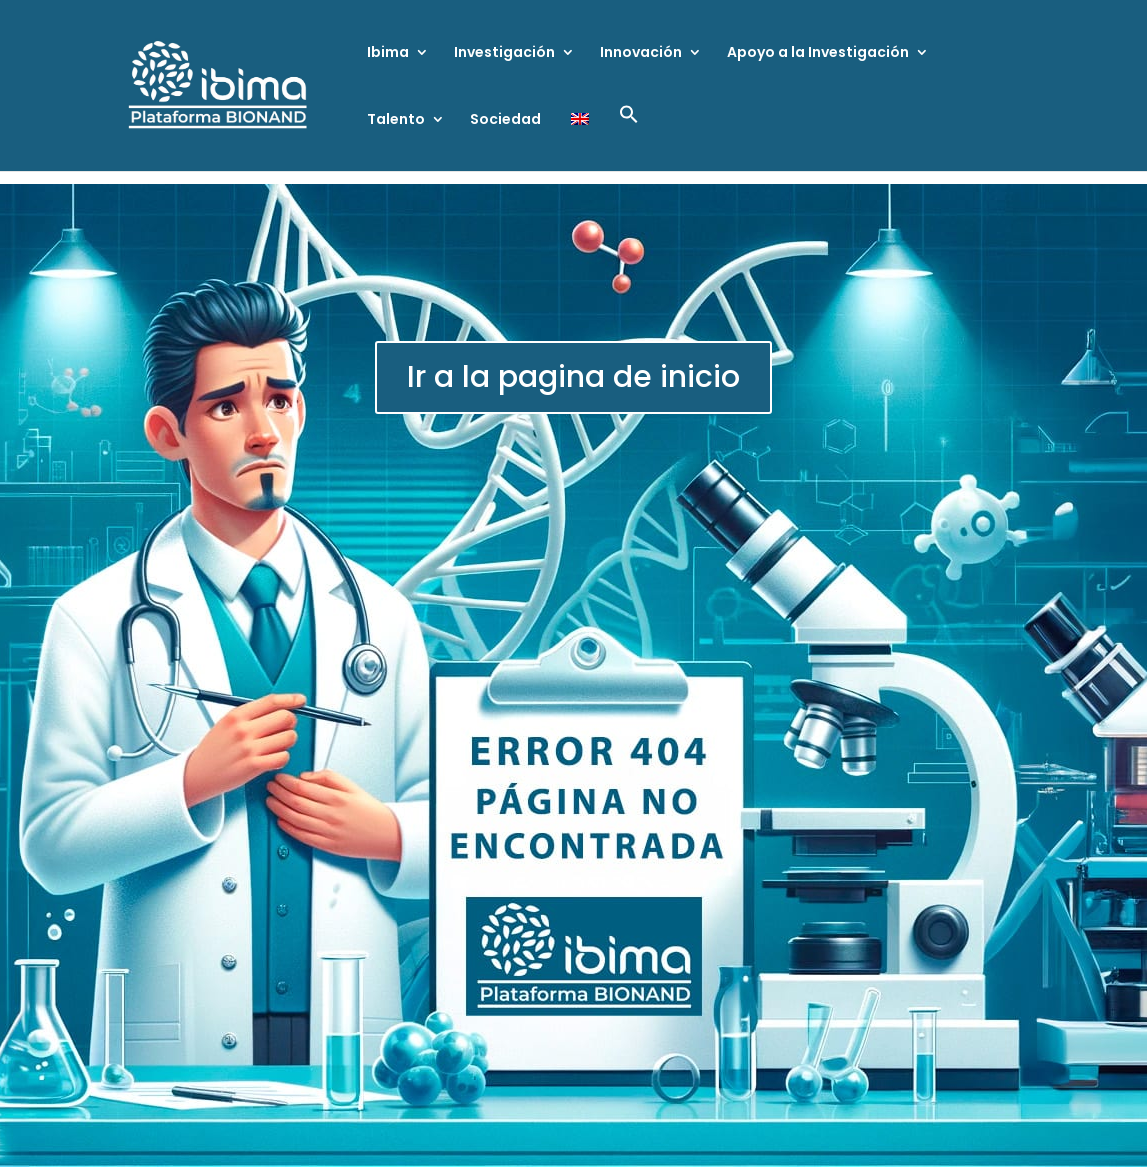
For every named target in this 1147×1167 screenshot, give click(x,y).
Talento (396, 120)
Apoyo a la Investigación (818, 53)
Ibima (388, 53)
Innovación (641, 53)
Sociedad (505, 120)
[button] (629, 137)
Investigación (504, 53)
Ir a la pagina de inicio (573, 377)
